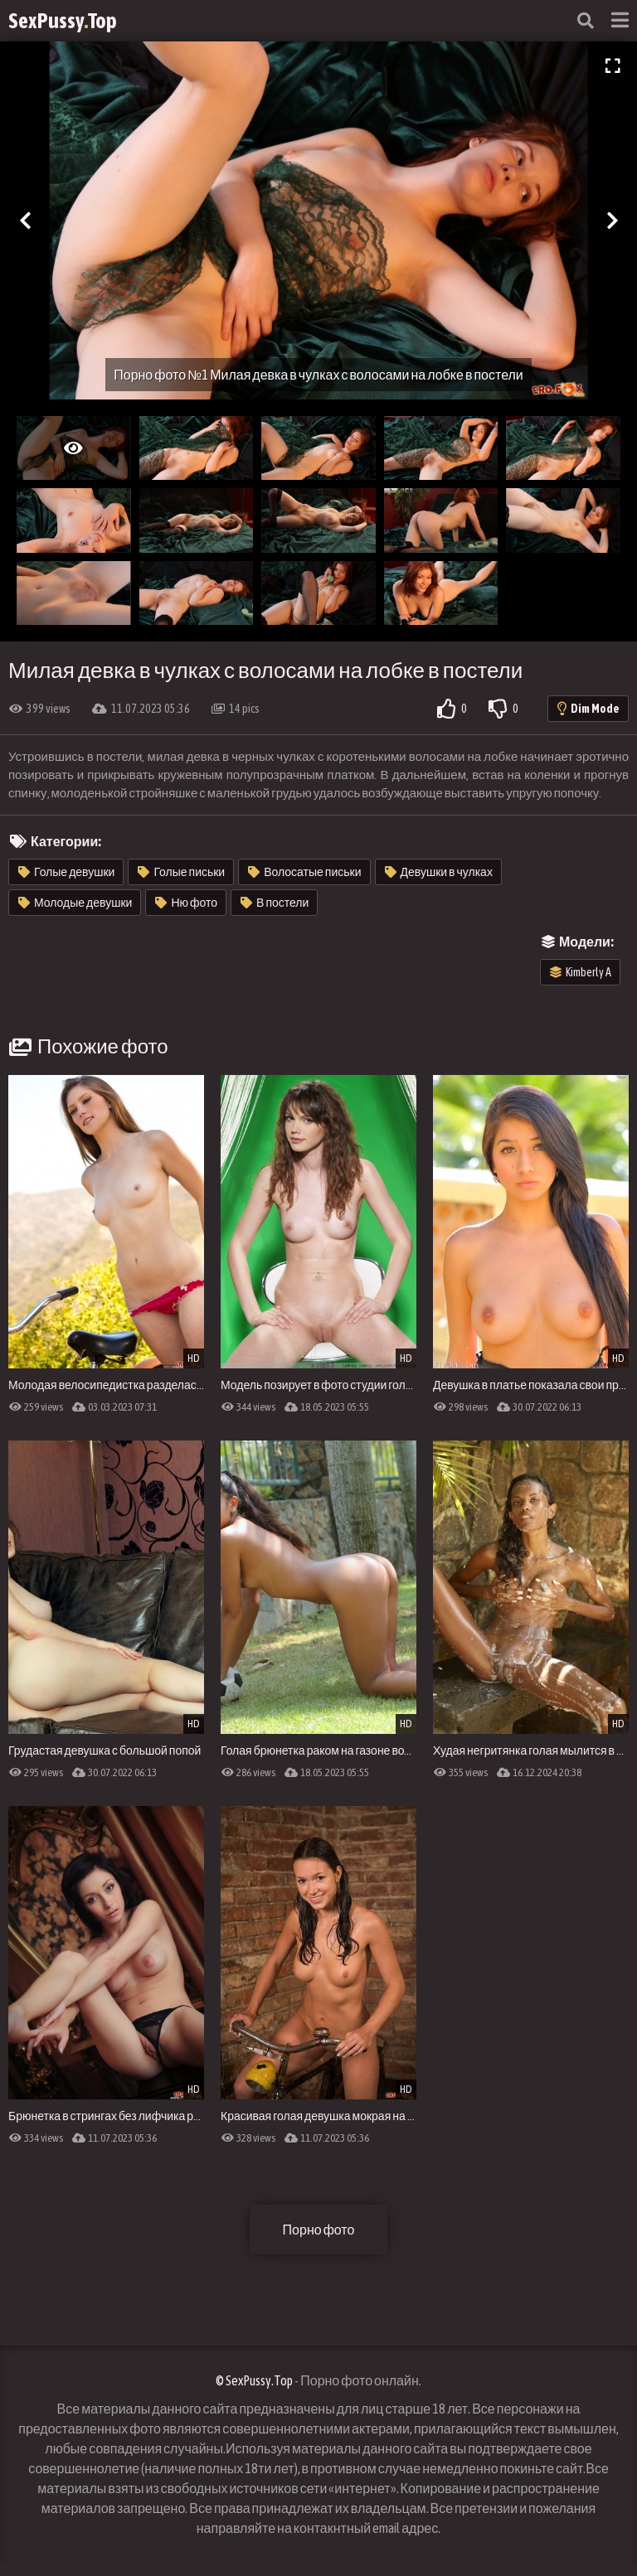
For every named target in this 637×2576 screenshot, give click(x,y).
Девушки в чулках (439, 871)
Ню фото (186, 902)
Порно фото (319, 2229)
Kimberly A (580, 972)
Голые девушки (66, 871)
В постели (275, 902)
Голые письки (181, 871)
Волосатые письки (304, 871)
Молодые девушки (75, 902)
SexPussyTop (62, 20)
